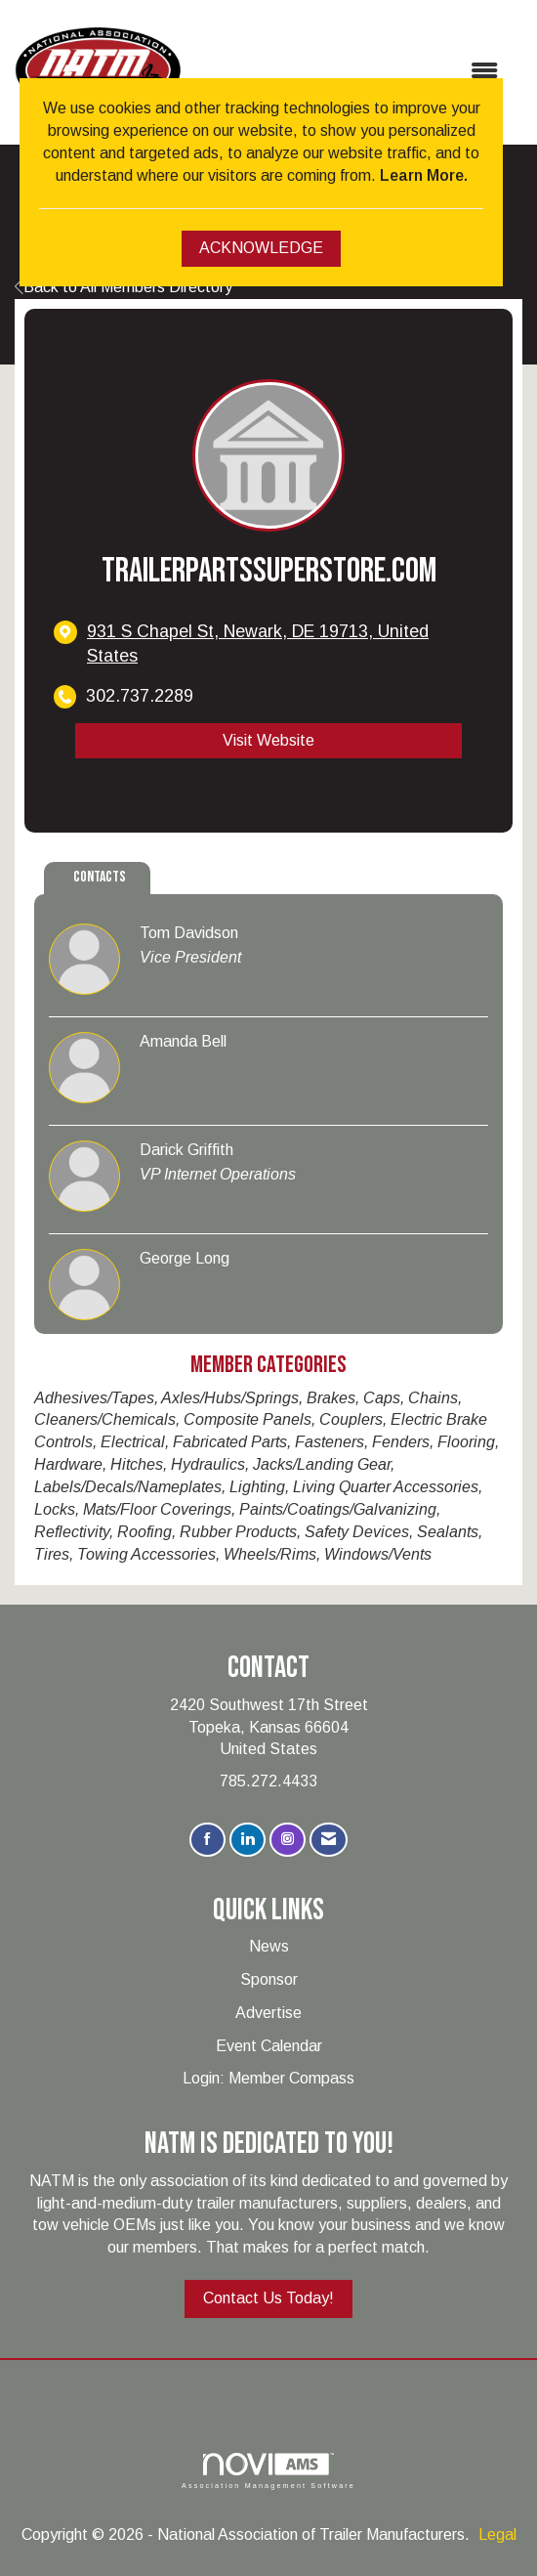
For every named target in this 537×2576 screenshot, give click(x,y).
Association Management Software (268, 2471)
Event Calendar (269, 2046)
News (269, 1946)
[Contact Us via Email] (329, 1840)
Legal (497, 2534)
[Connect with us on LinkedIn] (247, 1840)
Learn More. (424, 175)
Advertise (268, 2012)
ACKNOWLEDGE (261, 247)
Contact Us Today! (268, 2298)
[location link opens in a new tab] (285, 644)
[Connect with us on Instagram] (287, 1840)
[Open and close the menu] (349, 72)
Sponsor (269, 1979)
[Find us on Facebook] (207, 1840)
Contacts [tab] (99, 877)
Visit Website (268, 740)
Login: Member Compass (268, 2078)
